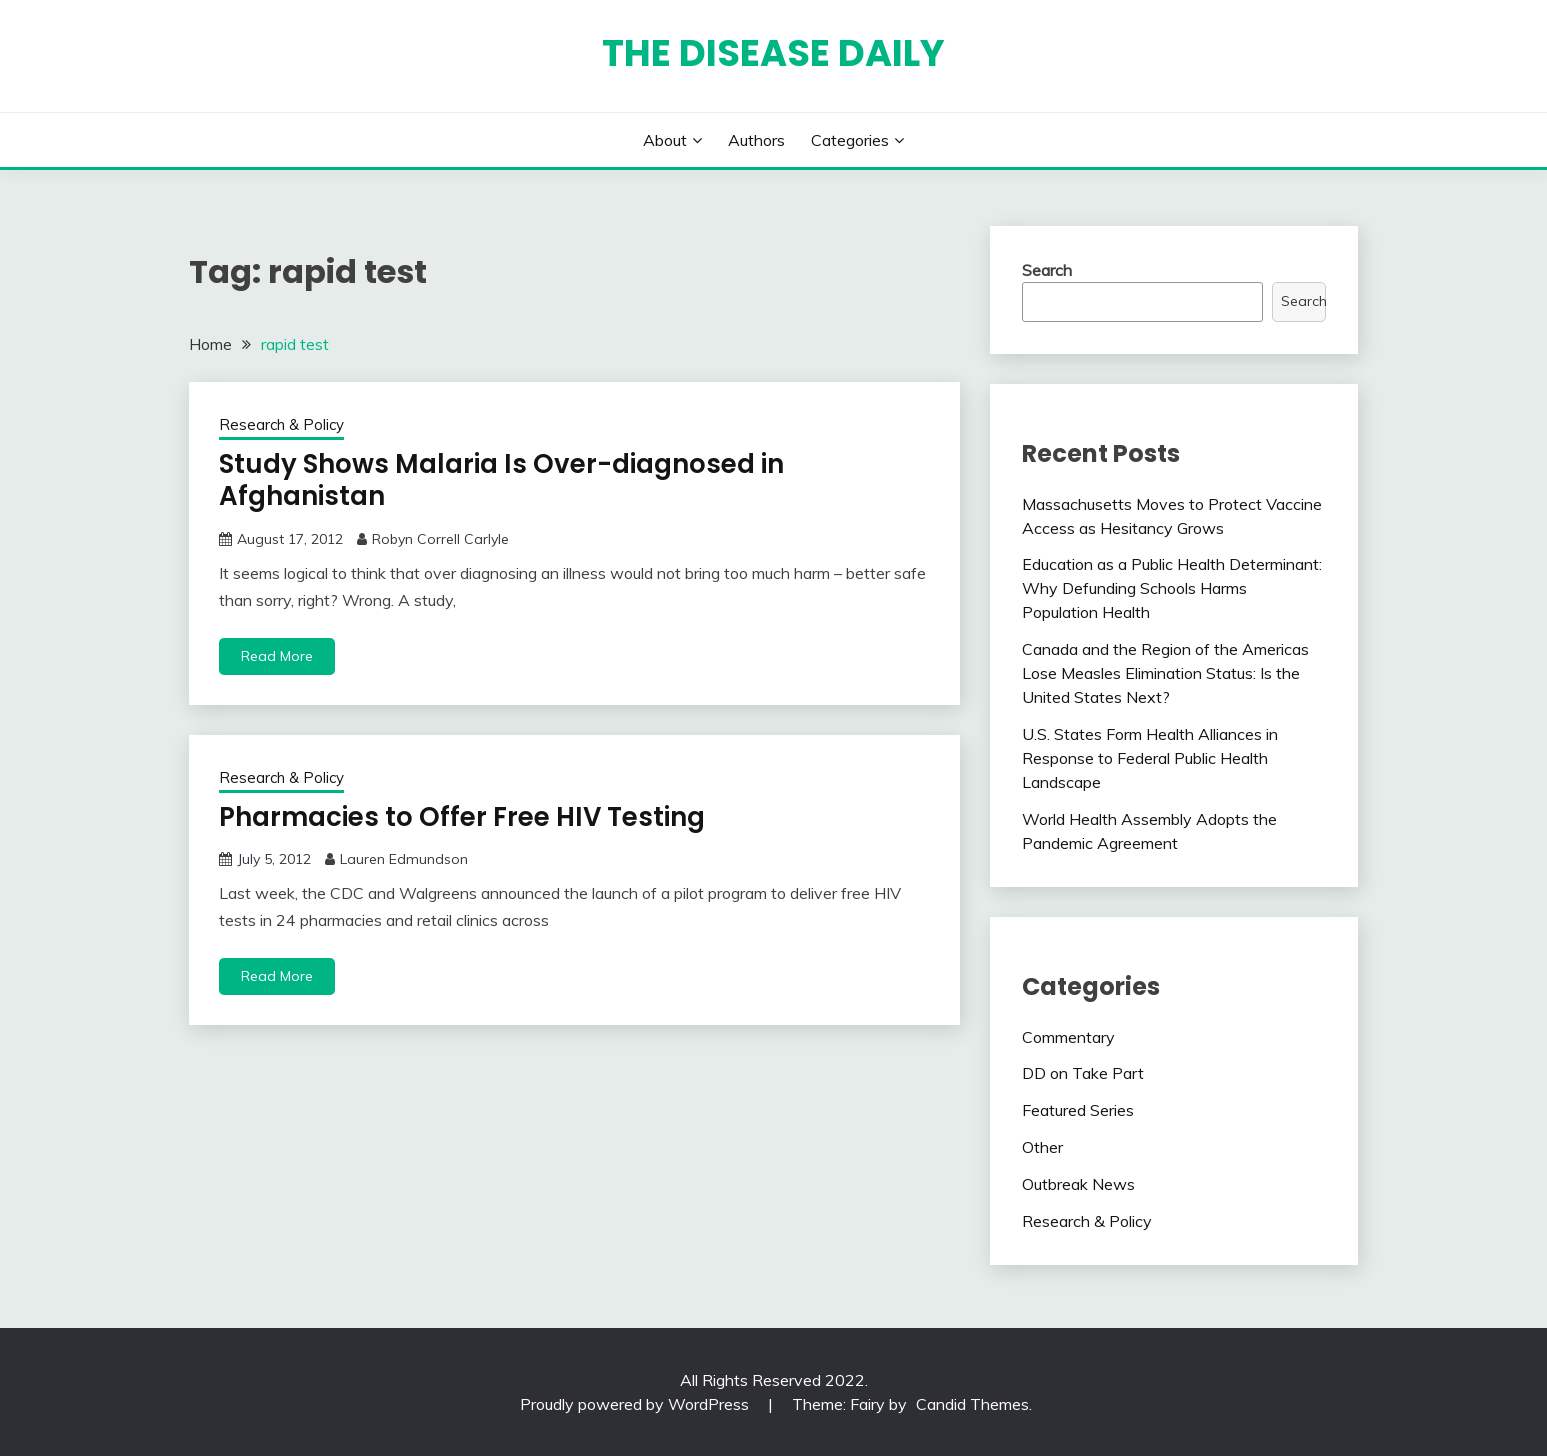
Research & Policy (281, 424)
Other (1042, 1147)
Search (1047, 270)
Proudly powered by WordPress (636, 1404)
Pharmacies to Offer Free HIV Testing (462, 817)
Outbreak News (1078, 1184)
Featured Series (1078, 1110)
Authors (756, 140)
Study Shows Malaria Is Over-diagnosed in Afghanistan (501, 480)
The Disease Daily (773, 53)
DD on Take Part (1083, 1073)
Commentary (1068, 1037)
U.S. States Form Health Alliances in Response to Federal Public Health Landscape (1150, 758)
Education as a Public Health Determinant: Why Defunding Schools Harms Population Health (1172, 588)
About (665, 140)
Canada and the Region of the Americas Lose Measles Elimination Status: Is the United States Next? (1165, 673)
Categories (850, 140)
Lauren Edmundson (404, 859)
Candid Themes (972, 1404)
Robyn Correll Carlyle (440, 539)
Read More (277, 656)
